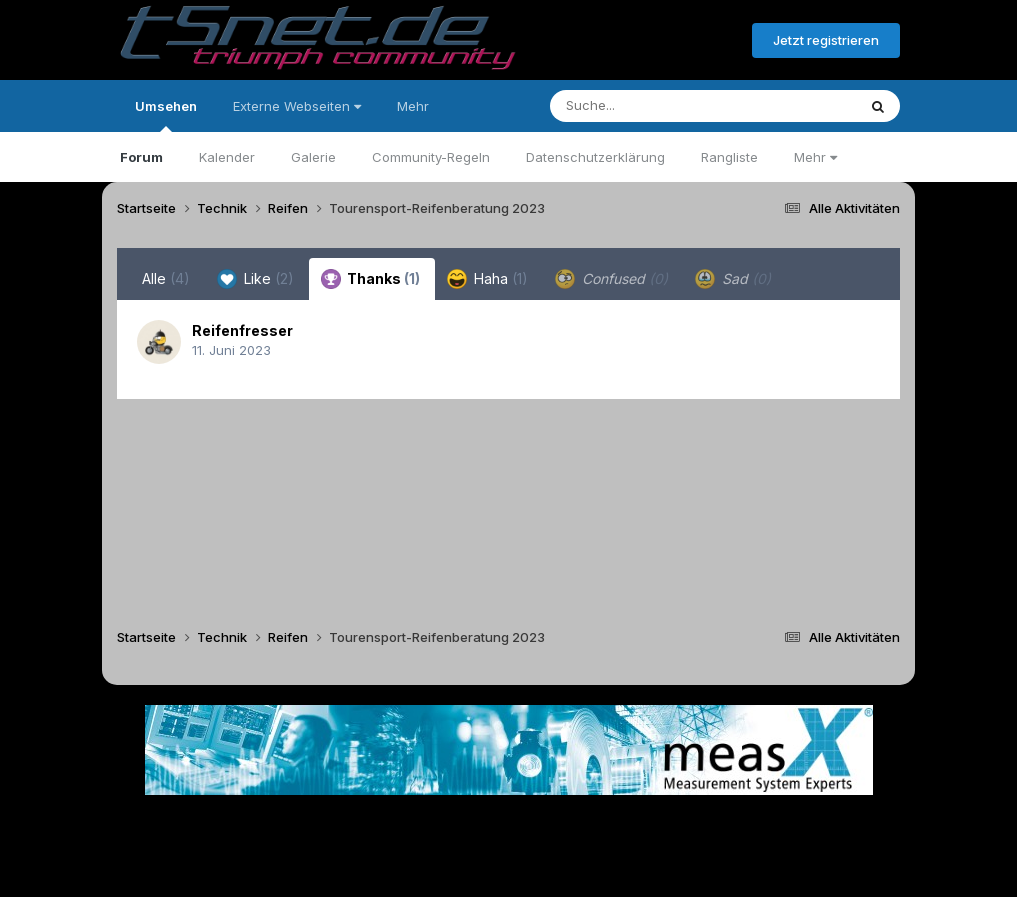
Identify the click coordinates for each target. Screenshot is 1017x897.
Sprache (317, 825)
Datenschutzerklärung (595, 157)
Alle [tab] (166, 278)
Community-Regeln (431, 157)
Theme (399, 825)
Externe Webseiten (297, 106)
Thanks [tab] (370, 279)
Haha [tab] (487, 279)
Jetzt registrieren (826, 40)
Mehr (815, 157)
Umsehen (166, 115)
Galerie (313, 157)
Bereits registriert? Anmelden (628, 41)
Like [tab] (255, 279)
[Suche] (662, 106)
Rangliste (729, 157)
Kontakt (636, 825)
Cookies (707, 825)
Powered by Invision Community (509, 867)
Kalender (227, 157)
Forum (141, 157)
